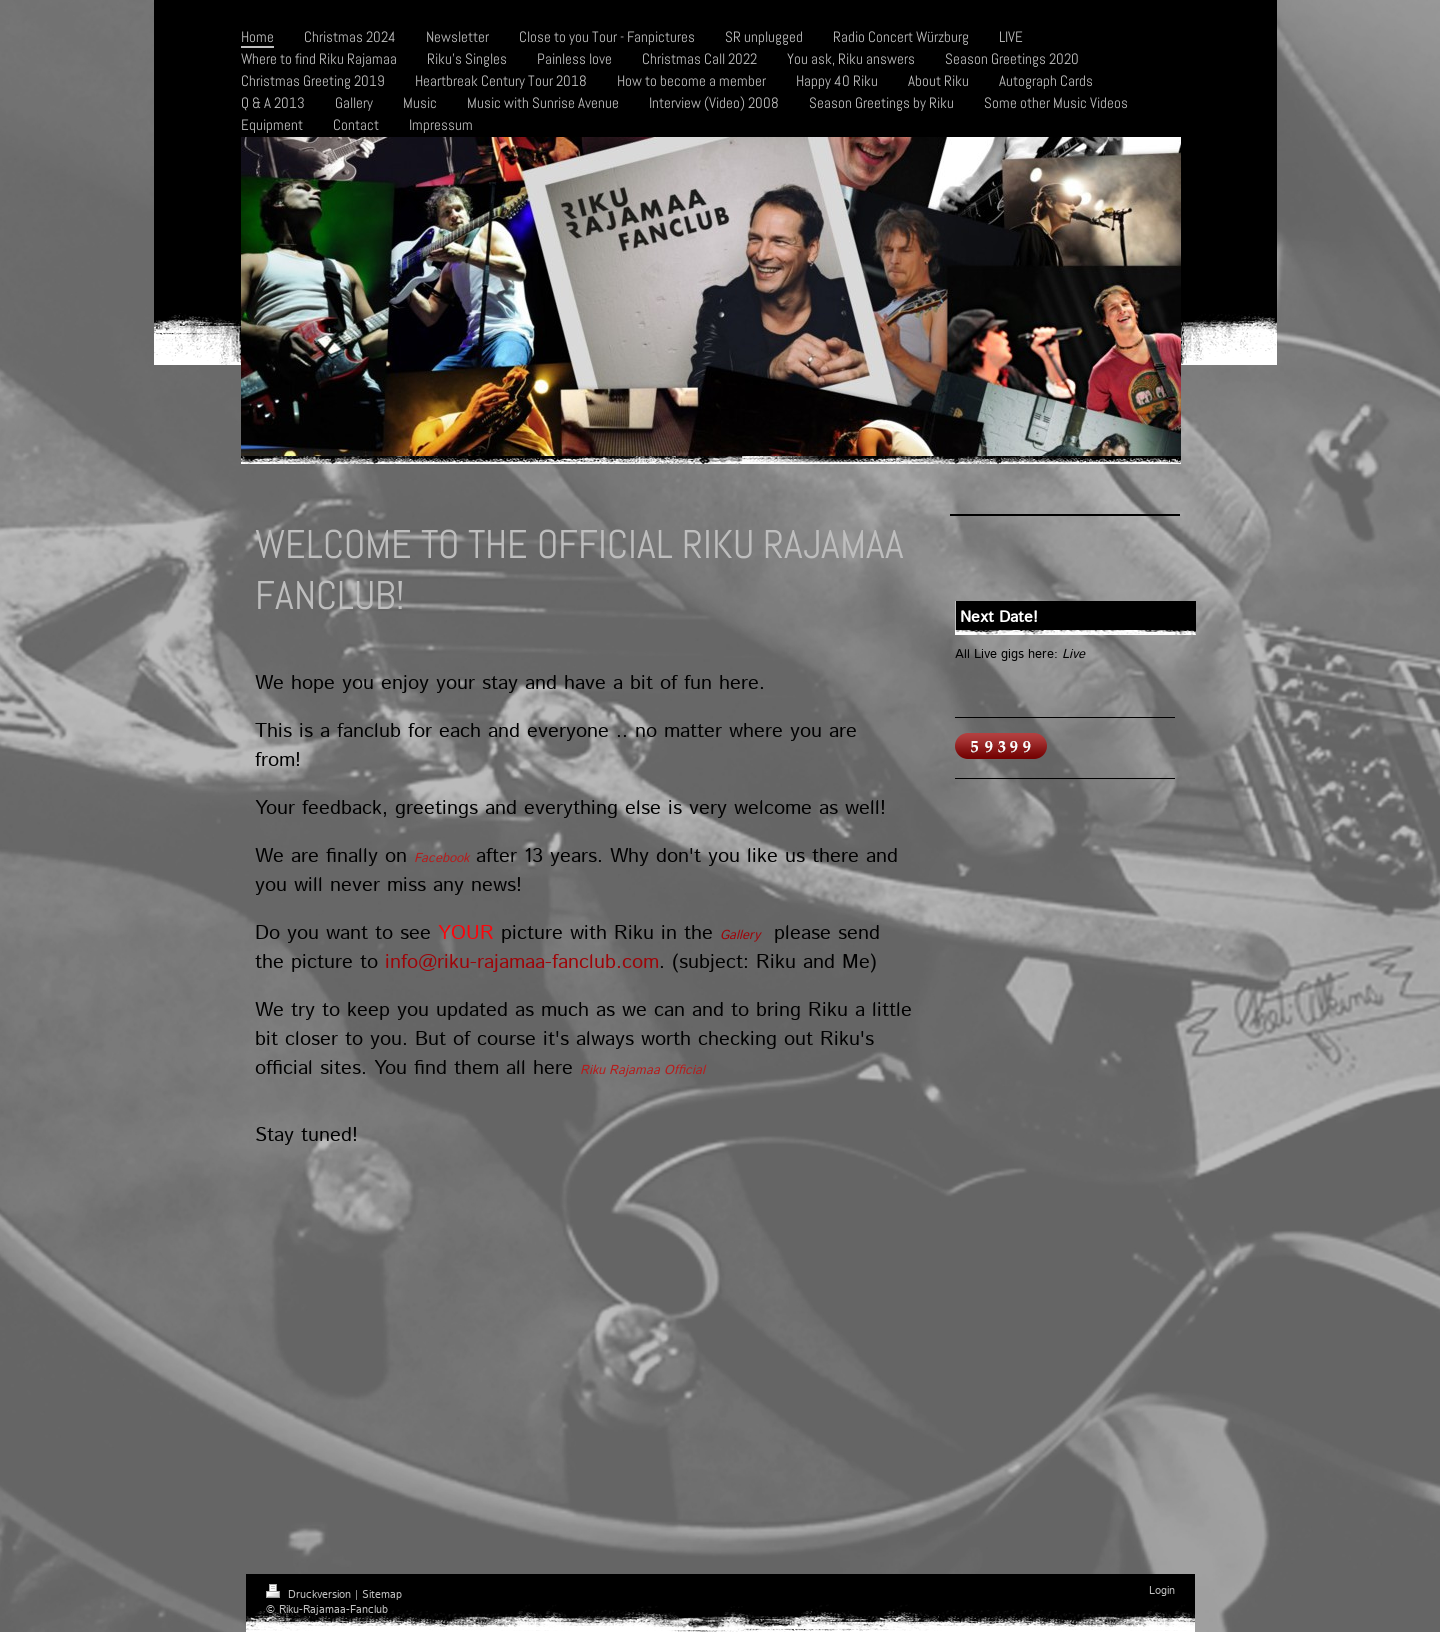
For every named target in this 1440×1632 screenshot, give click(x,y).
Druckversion (310, 1595)
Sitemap (382, 1595)
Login (1162, 1591)
